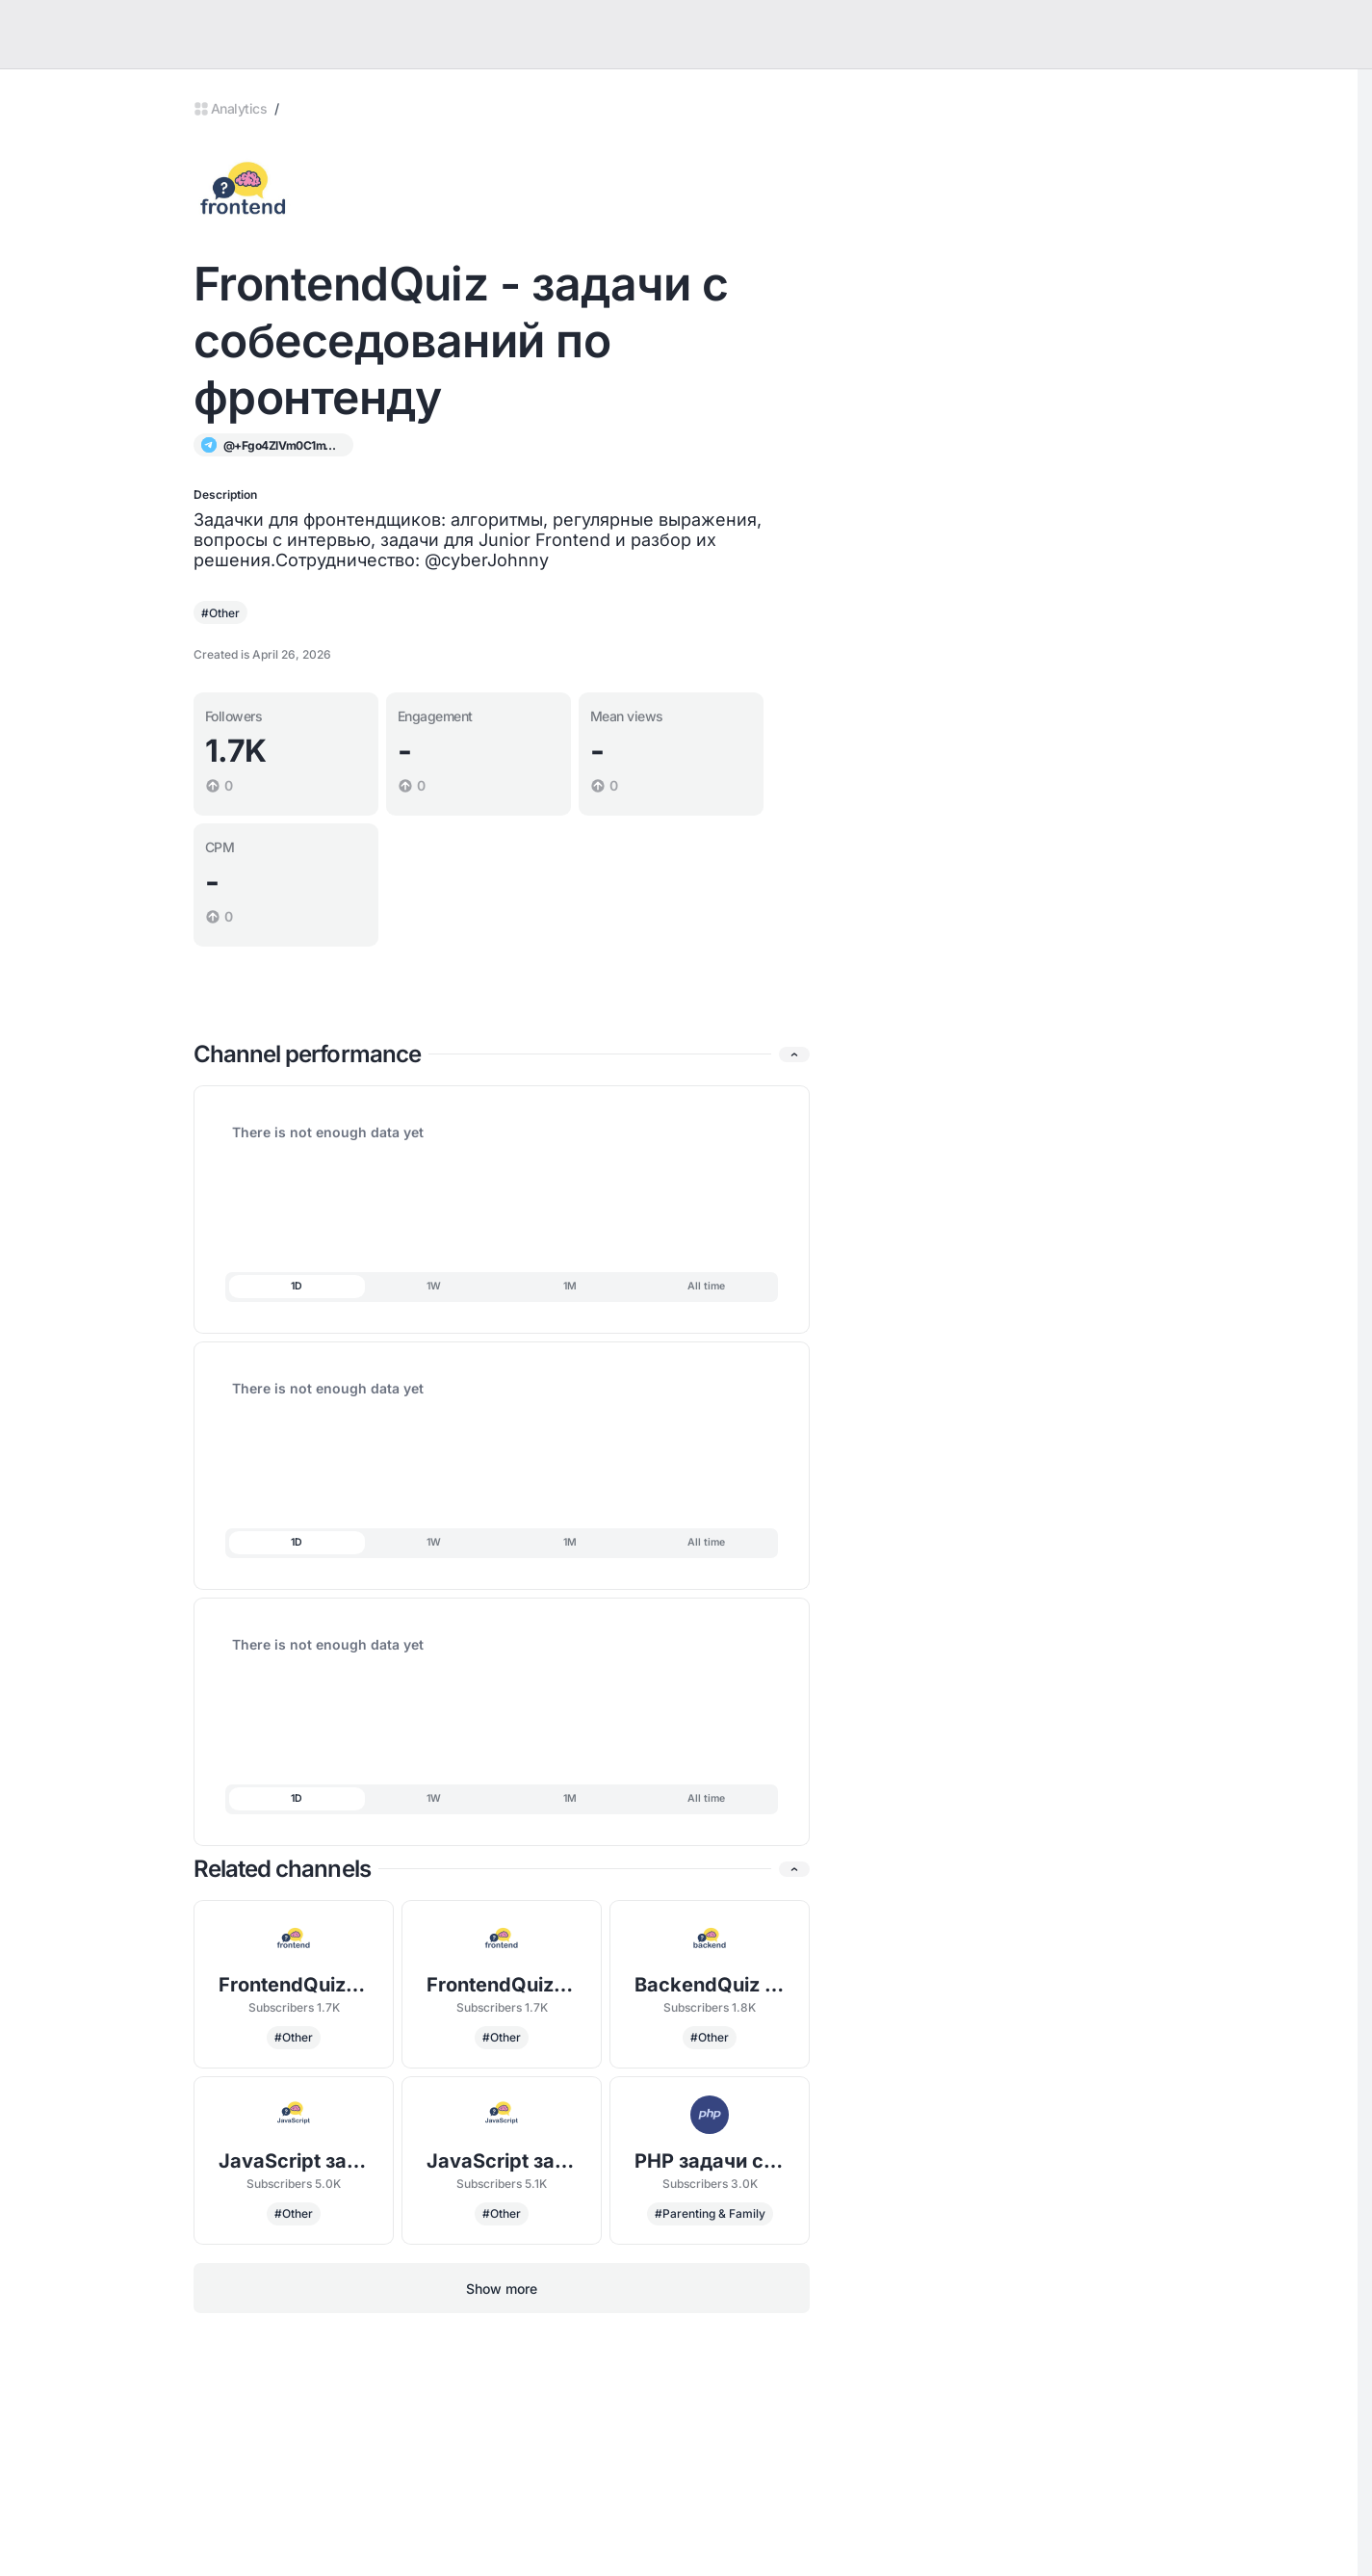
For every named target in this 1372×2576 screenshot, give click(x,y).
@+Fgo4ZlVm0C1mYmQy (281, 445)
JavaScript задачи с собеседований (294, 2161)
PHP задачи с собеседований (710, 2161)
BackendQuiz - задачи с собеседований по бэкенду (710, 1984)
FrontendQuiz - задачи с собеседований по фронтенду (294, 1984)
